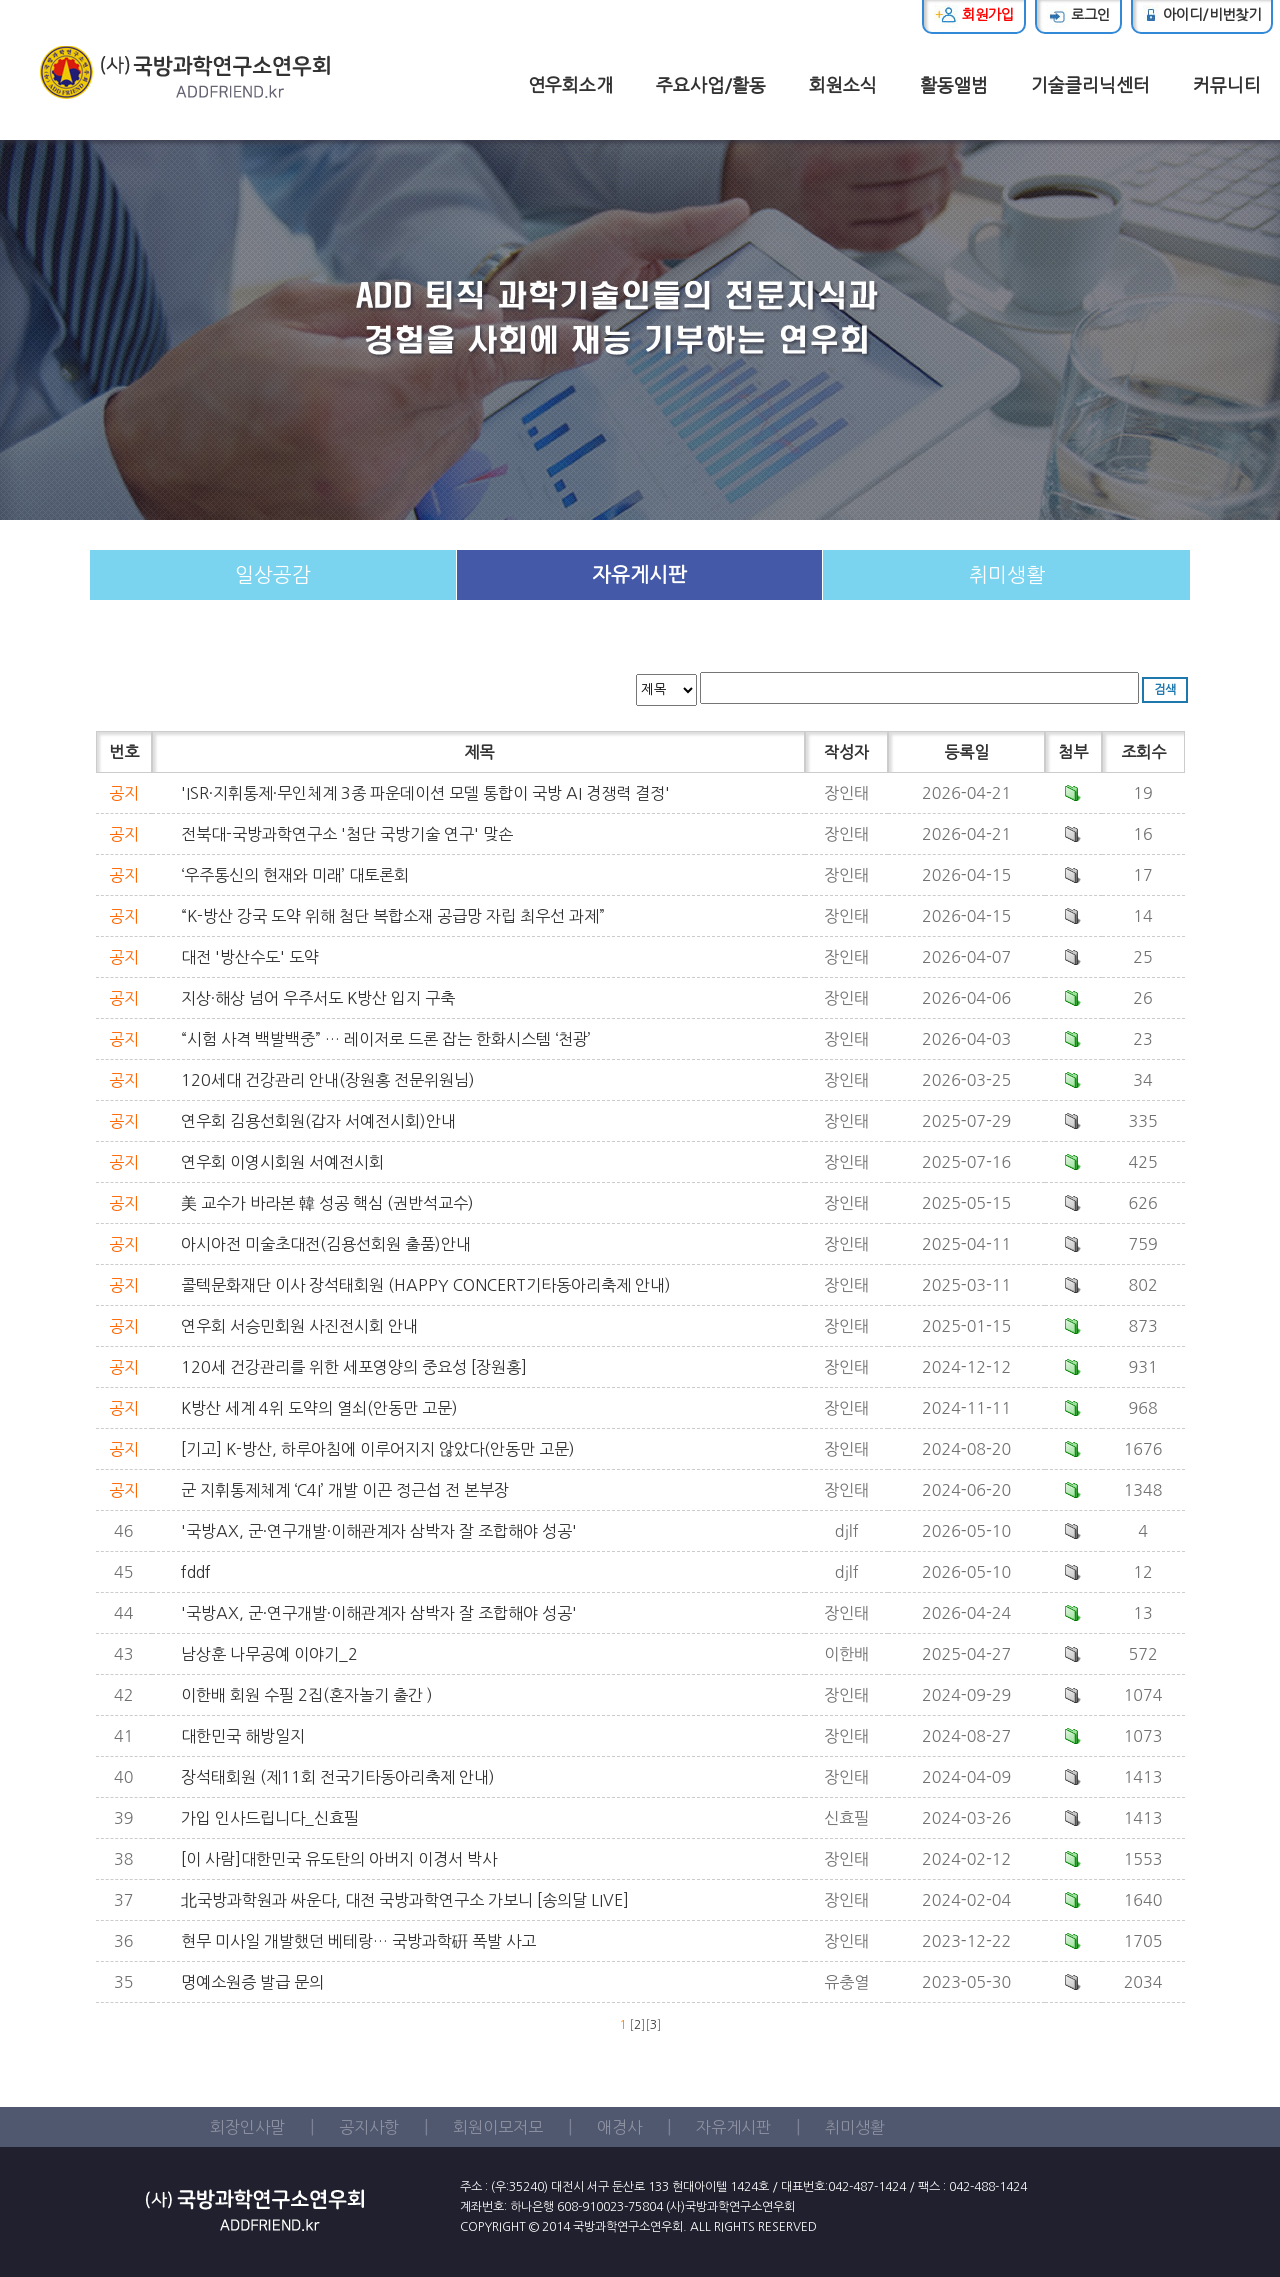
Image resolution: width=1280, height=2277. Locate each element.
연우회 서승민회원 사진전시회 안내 (299, 1326)
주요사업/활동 (711, 86)
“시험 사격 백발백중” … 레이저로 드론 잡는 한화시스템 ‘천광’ (386, 1039)
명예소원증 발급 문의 (252, 1982)
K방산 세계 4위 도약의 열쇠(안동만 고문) (319, 1408)
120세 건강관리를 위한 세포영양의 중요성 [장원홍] (354, 1367)
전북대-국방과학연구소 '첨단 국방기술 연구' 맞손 (347, 834)
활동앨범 (954, 86)
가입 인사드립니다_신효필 (270, 1818)
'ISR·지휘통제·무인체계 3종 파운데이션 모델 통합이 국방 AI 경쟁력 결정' (425, 793)
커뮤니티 (1227, 86)
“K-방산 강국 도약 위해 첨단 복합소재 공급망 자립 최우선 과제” (393, 916)
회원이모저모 (498, 2127)
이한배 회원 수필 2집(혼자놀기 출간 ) (307, 1695)
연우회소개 (570, 86)
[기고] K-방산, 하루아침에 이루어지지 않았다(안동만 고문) (378, 1449)
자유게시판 (639, 575)
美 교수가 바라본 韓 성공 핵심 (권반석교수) (327, 1203)
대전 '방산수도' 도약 (250, 957)
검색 (1165, 690)
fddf (196, 1572)
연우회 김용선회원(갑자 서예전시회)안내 (318, 1121)
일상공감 (273, 575)
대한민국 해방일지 (243, 1736)
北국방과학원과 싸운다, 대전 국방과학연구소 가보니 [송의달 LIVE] (405, 1900)
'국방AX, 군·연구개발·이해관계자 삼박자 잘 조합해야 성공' (379, 1531)
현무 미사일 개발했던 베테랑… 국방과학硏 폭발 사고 (358, 1941)
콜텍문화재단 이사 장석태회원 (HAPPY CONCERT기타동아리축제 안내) (426, 1285)
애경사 (619, 2127)
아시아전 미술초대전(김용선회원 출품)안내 (326, 1244)
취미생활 (1007, 575)
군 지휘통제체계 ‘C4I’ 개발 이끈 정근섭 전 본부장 (345, 1490)
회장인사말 (247, 2127)
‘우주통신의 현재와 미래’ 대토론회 (295, 875)
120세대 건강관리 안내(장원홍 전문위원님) (328, 1080)
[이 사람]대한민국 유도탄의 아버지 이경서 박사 (339, 1859)
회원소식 (843, 86)
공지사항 (369, 2127)
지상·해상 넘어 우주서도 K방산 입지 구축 (318, 998)
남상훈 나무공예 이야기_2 (269, 1654)
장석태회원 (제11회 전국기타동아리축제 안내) (338, 1777)
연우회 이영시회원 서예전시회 (282, 1162)
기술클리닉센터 (1090, 86)
